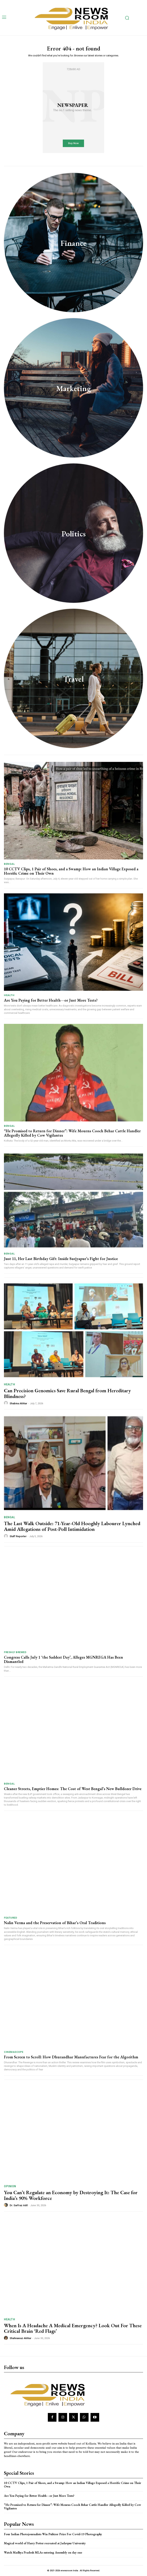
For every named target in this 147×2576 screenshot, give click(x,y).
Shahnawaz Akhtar (20, 2338)
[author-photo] (6, 1403)
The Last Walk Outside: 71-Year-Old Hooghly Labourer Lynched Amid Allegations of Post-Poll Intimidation (72, 1526)
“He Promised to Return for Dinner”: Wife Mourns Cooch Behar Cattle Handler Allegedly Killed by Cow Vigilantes (72, 1133)
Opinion (10, 2186)
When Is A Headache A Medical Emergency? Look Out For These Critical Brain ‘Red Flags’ (73, 2328)
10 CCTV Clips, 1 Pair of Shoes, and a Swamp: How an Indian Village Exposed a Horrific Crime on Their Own (71, 871)
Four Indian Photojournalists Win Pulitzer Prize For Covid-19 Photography (53, 2534)
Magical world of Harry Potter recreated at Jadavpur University (45, 2543)
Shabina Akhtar (18, 1403)
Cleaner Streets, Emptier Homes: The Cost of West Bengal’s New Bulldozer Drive (72, 1788)
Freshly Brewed (15, 1652)
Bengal (9, 864)
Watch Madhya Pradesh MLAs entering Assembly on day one (43, 2552)
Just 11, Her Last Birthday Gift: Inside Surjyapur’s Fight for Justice (61, 1258)
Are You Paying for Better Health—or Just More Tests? (51, 1000)
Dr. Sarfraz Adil (19, 2205)
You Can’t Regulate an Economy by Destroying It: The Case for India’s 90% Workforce (71, 2195)
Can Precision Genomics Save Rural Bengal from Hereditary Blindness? (67, 1393)
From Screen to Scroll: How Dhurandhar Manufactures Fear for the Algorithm (71, 2057)
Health (9, 995)
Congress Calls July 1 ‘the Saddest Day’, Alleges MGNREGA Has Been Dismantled (63, 1659)
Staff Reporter (18, 1536)
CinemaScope (13, 2052)
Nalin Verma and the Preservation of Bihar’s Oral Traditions (55, 1922)
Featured (10, 1917)
